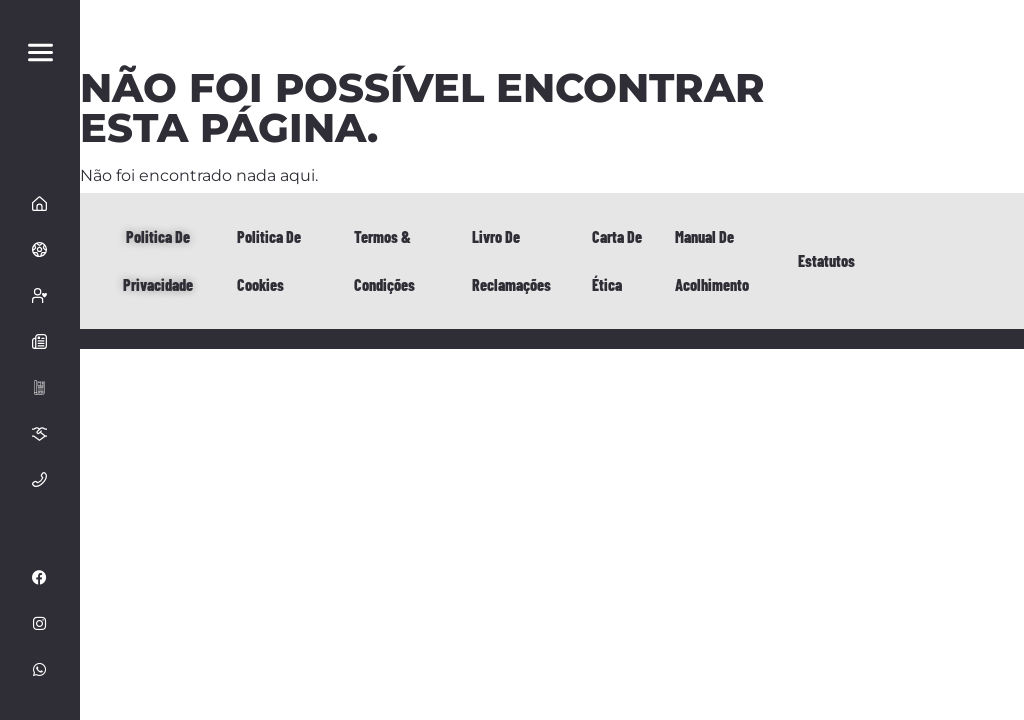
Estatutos (826, 260)
